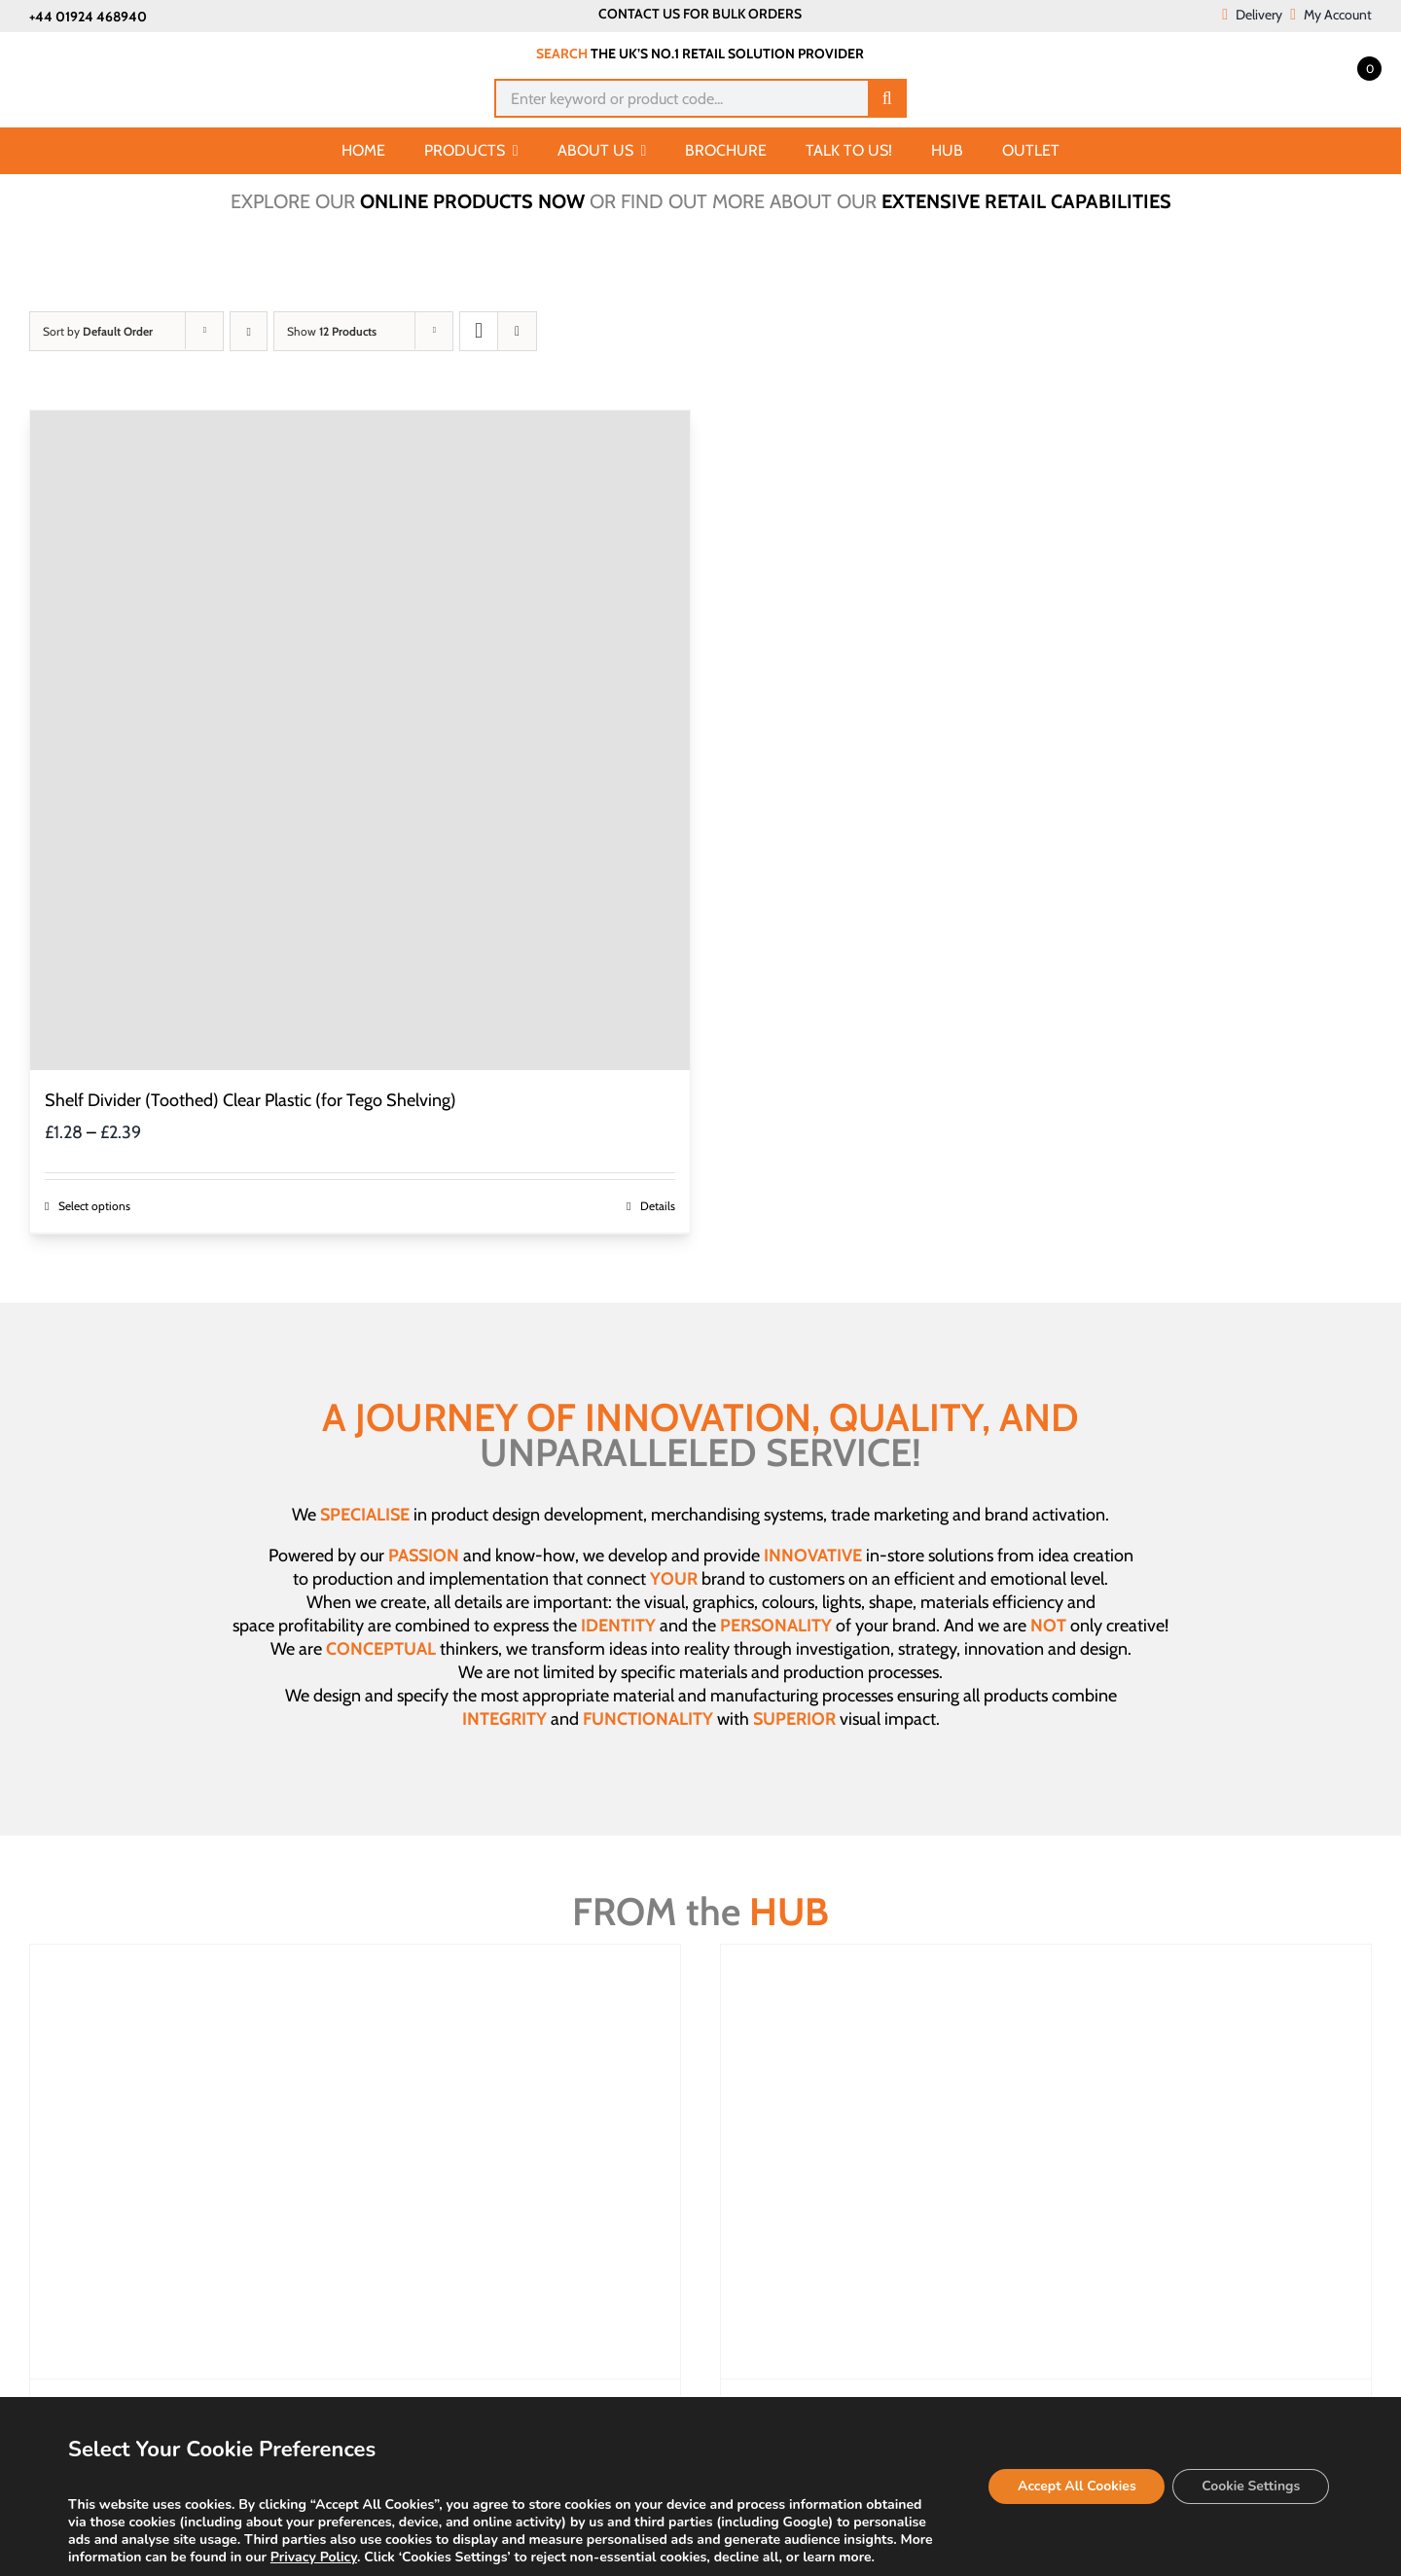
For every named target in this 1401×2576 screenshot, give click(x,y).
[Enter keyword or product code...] (680, 98)
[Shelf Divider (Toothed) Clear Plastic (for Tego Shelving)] (360, 740)
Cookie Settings (1250, 2486)
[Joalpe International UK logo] (128, 50)
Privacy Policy (313, 2557)
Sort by (98, 331)
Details (657, 1206)
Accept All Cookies (1075, 2486)
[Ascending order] (249, 331)
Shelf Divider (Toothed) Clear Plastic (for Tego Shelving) (250, 1100)
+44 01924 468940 (88, 16)
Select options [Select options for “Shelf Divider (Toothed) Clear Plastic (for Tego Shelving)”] (94, 1206)
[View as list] (517, 331)
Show (332, 331)
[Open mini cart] (1347, 67)
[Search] (887, 98)
